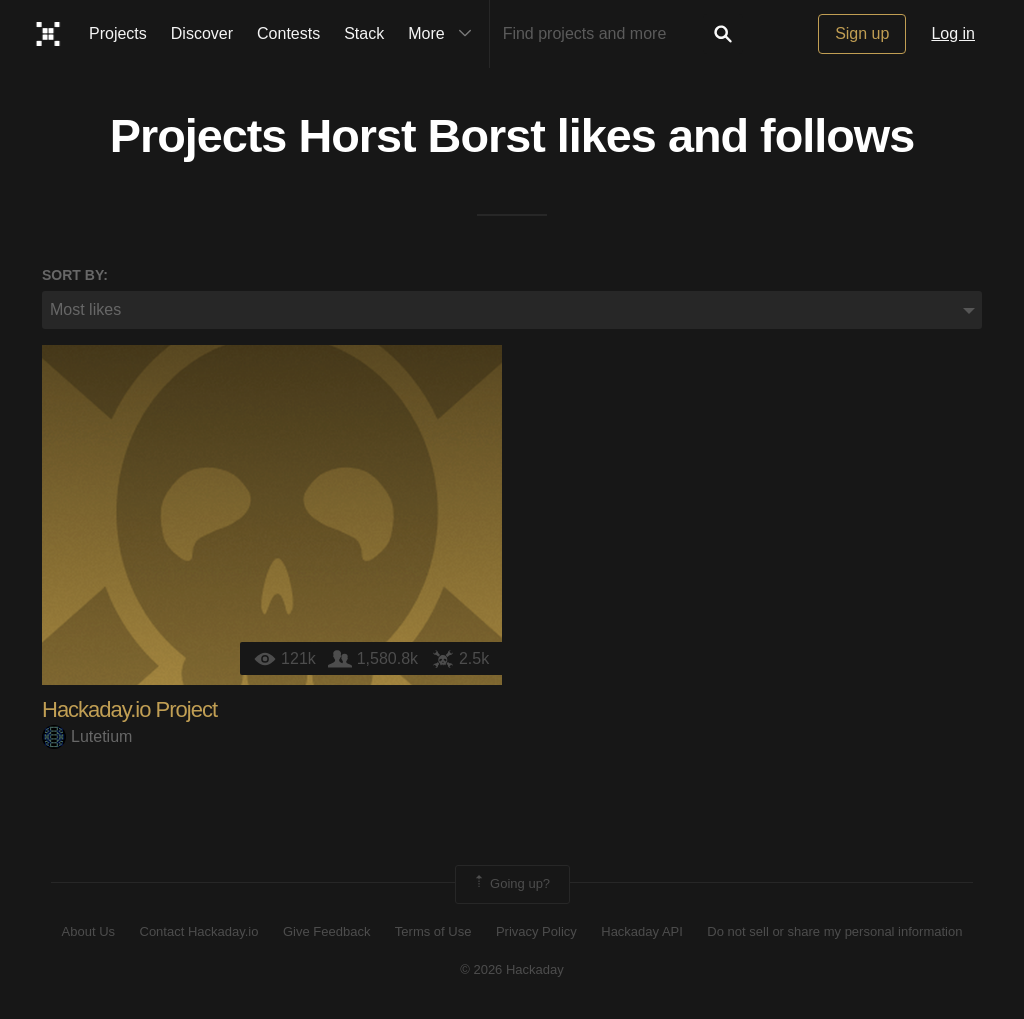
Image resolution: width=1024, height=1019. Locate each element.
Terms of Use (433, 931)
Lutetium (87, 736)
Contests (288, 33)
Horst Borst (421, 136)
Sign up (862, 33)
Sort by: (75, 275)
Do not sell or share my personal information (834, 931)
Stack (364, 33)
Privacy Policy (536, 931)
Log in (953, 33)
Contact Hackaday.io (199, 931)
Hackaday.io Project (129, 709)
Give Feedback (326, 931)
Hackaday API (642, 931)
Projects (118, 33)
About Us (88, 931)
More (444, 34)
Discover (202, 33)
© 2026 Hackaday (512, 969)
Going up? (511, 884)
